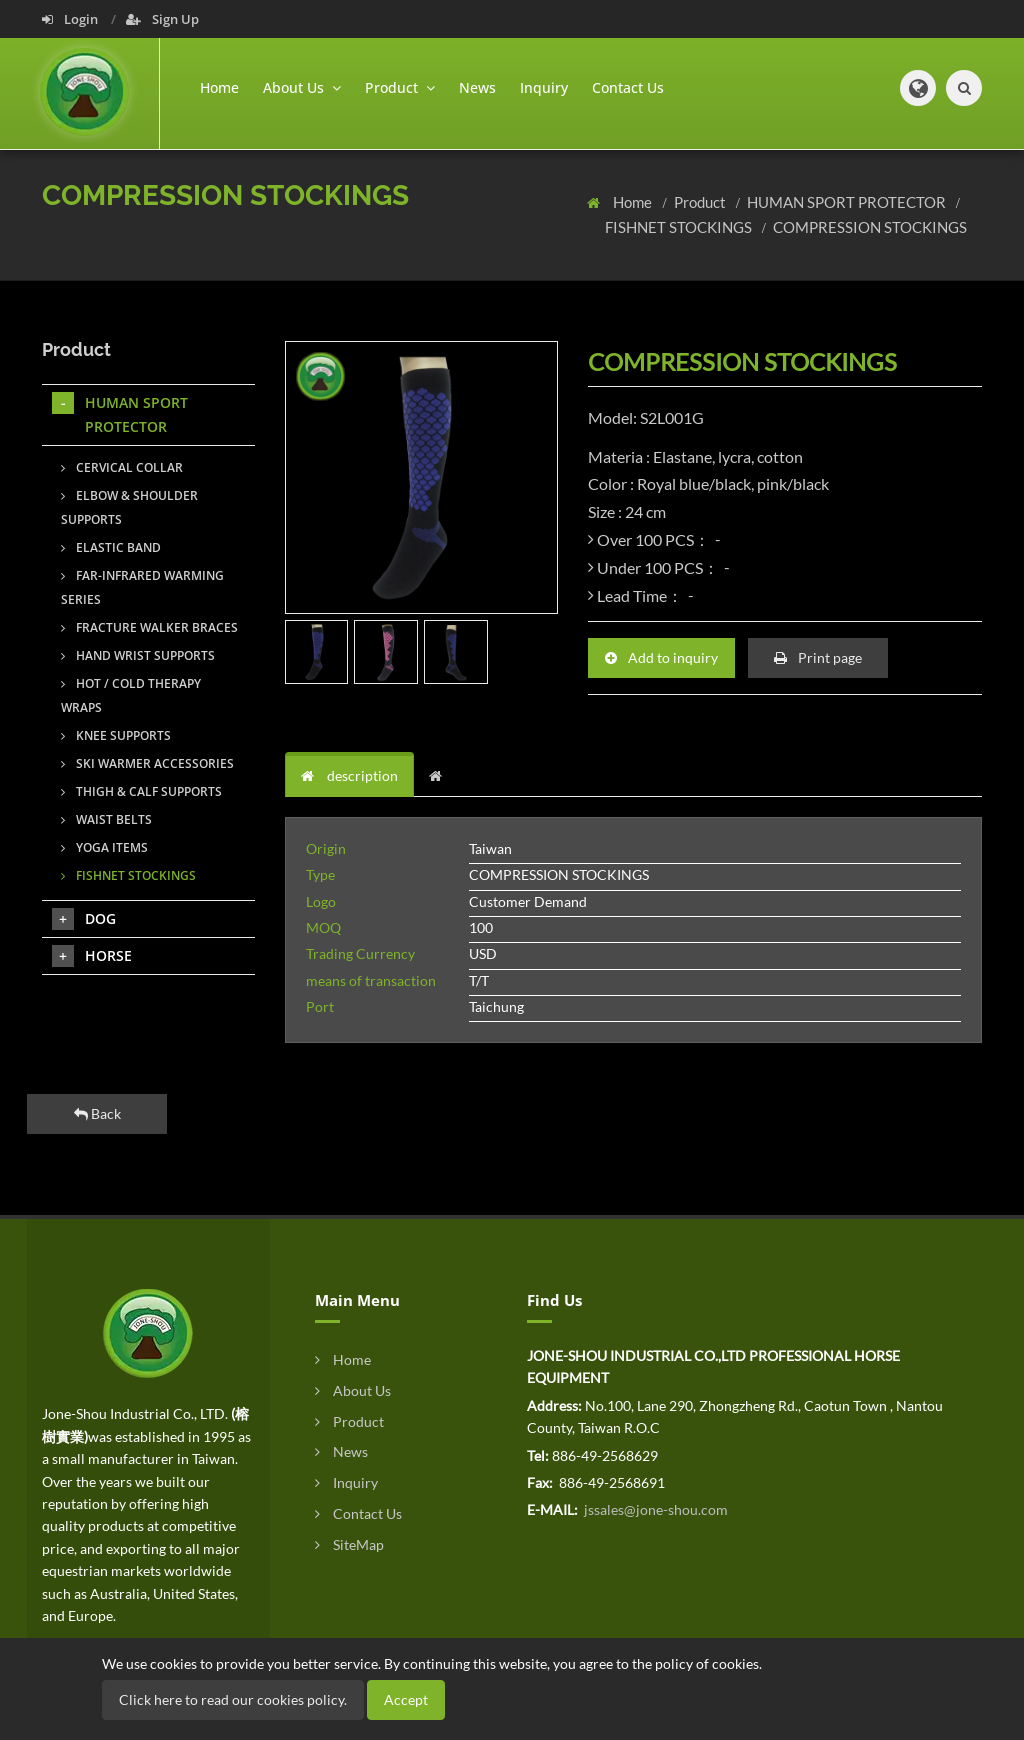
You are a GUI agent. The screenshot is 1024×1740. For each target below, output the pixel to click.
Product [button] (400, 87)
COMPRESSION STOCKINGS (870, 227)
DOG (84, 919)
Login (71, 19)
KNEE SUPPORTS (116, 735)
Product (701, 202)
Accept (406, 1699)
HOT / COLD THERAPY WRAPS (131, 695)
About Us (353, 1390)
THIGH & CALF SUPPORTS (141, 791)
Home (219, 87)
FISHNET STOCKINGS (680, 227)
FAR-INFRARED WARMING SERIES (142, 587)
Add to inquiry (661, 657)
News (477, 87)
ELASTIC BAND (111, 547)
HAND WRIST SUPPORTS (138, 655)
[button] (918, 88)
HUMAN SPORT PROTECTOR (848, 202)
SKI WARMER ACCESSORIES (147, 763)
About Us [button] (302, 87)
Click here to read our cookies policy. (233, 1699)
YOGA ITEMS (104, 847)
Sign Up (162, 19)
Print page (818, 657)
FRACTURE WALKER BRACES (149, 627)
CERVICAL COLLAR (122, 467)
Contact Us (628, 87)
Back (97, 1113)
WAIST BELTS (106, 819)
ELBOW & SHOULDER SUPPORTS (129, 507)
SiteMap (349, 1544)
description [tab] (349, 775)
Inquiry (544, 87)
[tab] (440, 776)
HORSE (92, 956)
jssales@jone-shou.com (654, 1509)
